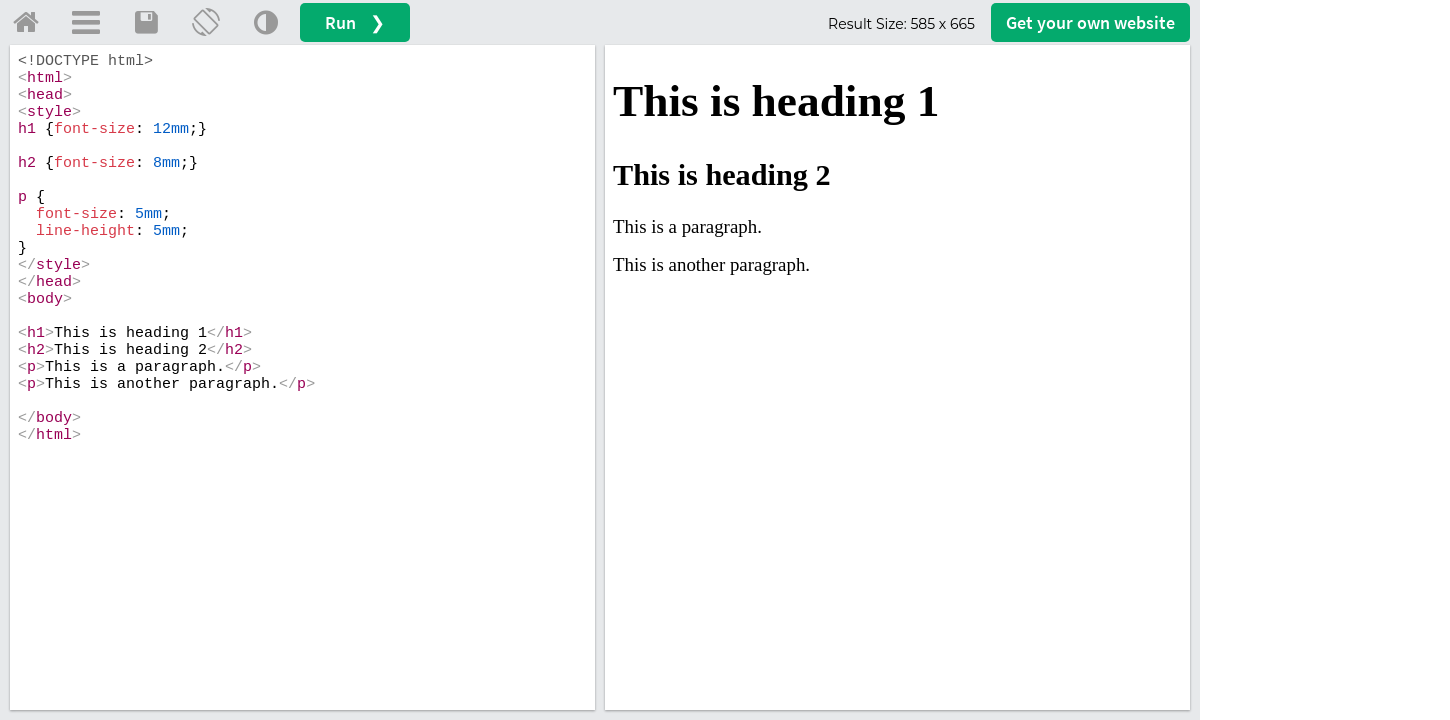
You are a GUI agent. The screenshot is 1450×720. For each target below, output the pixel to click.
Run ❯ (355, 22)
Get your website (1090, 22)
